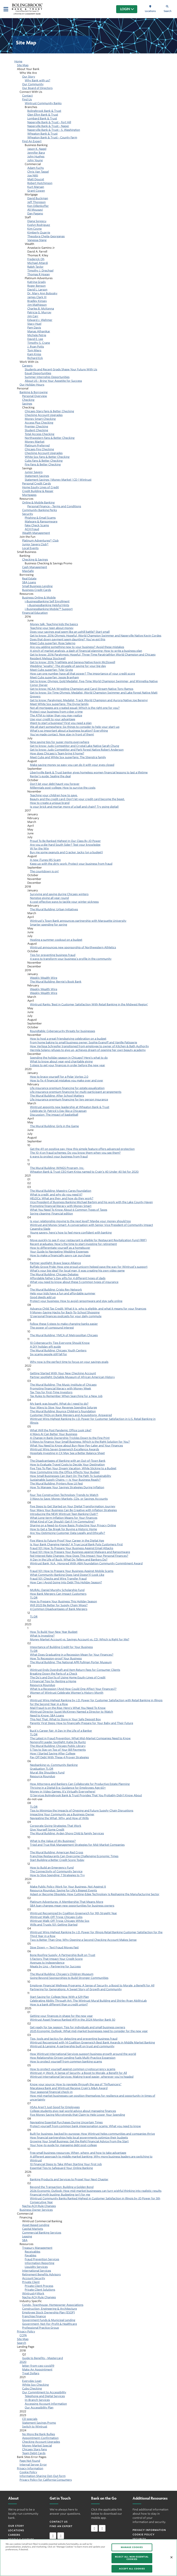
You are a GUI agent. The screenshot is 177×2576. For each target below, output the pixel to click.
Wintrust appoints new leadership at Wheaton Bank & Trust (69, 1107)
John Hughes (35, 156)
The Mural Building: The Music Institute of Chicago (63, 1384)
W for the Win (39, 848)
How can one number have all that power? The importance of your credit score (82, 673)
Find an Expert (61, 2526)
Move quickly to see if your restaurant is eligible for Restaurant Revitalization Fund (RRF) (88, 1240)
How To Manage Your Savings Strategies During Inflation (67, 1487)
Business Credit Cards (36, 590)
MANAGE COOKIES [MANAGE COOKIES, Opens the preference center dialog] (132, 2547)
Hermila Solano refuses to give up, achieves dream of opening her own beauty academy (88, 1050)
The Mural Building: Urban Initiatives (54, 909)
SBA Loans (29, 582)
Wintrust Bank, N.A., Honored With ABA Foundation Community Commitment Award (86, 1563)
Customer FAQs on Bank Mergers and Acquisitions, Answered (71, 1415)
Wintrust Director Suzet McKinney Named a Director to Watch (71, 1711)
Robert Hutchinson (39, 183)
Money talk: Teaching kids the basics (54, 624)
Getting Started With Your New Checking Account (63, 1373)
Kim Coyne (34, 228)
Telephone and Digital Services (45, 2396)
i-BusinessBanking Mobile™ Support (49, 609)
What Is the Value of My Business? (53, 1841)
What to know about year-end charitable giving (61, 1061)
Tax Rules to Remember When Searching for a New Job (66, 1396)
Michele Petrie (36, 335)
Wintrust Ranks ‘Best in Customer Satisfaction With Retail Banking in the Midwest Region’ (89, 1004)
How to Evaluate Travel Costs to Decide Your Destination (67, 1464)
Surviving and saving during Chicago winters (59, 894)
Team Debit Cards (33, 2453)
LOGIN (127, 9)
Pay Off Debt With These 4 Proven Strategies (59, 1757)
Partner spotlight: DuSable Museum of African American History (72, 1377)
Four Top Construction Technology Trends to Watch (64, 1495)
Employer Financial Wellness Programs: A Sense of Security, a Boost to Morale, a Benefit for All (92, 1985)
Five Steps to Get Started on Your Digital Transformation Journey (72, 1506)
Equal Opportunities (38, 373)
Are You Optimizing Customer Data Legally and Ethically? (67, 1533)
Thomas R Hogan (38, 274)
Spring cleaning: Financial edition (51, 1213)
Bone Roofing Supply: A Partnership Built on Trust (62, 1955)
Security (27, 514)
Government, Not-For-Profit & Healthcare (49, 2324)
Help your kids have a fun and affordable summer (62, 1293)
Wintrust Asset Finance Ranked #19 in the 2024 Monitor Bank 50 (72, 2019)
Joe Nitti (32, 175)
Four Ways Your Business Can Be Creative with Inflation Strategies (73, 1510)
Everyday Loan (31, 2381)
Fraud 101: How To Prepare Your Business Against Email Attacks (71, 1548)
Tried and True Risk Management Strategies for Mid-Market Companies (77, 1844)
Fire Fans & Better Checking (43, 464)
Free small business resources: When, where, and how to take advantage (78, 2152)
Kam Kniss (34, 354)
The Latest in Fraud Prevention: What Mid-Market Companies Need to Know (80, 1738)
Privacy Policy (26, 2331)
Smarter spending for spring (48, 924)
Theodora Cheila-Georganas (46, 236)
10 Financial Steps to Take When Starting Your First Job (66, 2164)
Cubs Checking (32, 2388)
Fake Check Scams (37, 525)
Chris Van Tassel (38, 171)
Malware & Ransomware (41, 521)
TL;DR (34, 1597)
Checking (28, 400)
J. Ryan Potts (35, 346)
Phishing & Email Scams (40, 517)
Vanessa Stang (36, 240)
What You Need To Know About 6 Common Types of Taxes (68, 1209)
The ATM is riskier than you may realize (56, 715)
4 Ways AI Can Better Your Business (53, 1434)
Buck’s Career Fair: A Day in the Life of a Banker (61, 1730)
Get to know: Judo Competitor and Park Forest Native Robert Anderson (77, 749)
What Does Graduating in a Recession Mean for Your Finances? (71, 1654)
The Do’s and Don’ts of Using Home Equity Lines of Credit (67, 1677)
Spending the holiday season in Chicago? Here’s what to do (69, 1057)
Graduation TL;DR (41, 1768)
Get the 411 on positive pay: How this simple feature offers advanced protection (82, 1149)
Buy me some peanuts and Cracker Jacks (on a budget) (66, 852)
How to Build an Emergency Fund (52, 1867)
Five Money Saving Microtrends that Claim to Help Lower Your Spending (77, 2114)
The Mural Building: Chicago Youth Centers (58, 1350)
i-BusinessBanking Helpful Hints (48, 605)
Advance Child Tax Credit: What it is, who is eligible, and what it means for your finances (88, 1308)
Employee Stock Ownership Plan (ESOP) (48, 2312)
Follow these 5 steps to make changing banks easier (64, 1324)
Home (18, 61)
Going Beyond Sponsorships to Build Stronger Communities (69, 1978)
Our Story (28, 76)
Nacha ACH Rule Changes (39, 2206)
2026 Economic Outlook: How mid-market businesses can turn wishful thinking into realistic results (95, 2190)
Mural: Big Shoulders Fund (47, 1772)
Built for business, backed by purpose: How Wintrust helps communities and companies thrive (92, 2133)
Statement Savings (37, 476)
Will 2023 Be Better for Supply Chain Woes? (59, 1605)
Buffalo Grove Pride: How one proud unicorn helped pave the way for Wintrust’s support (88, 1266)
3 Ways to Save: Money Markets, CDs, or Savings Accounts (69, 1498)
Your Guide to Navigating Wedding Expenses (59, 1251)
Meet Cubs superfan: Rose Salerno (52, 643)
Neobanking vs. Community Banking (54, 1765)
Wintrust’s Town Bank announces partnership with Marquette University (78, 920)
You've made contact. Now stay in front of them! (62, 734)
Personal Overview (34, 396)
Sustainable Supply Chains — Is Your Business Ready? (65, 1479)
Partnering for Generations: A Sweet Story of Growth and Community (76, 1989)
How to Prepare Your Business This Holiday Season (63, 1601)
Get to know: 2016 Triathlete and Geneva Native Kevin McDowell (72, 662)
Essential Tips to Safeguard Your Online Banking (61, 2168)
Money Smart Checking (40, 419)
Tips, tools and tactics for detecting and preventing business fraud (73, 2038)
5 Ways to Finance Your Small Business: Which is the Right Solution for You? (80, 1441)
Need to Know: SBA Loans (47, 1715)
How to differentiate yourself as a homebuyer (60, 1247)
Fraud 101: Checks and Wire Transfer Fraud (58, 1578)
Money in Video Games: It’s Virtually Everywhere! (62, 1791)
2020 (23, 2362)
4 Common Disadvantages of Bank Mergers (58, 1609)
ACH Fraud (32, 529)
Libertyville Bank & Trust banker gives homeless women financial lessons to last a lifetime (89, 772)
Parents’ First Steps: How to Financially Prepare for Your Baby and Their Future (81, 1723)
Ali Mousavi (35, 209)
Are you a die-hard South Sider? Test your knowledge (65, 844)
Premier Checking (36, 426)
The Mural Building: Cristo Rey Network (56, 1289)
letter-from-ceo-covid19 (38, 2365)
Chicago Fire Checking (39, 449)
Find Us (27, 99)
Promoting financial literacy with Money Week (60, 1388)
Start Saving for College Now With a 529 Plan (59, 1997)
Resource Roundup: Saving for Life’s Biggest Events (63, 1890)
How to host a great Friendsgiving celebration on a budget (68, 1038)
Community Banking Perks (39, 510)
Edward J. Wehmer (39, 320)
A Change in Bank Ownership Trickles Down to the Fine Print (70, 1438)
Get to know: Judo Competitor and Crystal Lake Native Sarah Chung (74, 746)
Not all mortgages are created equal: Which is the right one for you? (75, 708)
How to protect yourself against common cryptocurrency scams (72, 2069)
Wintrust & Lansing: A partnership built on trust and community (72, 2046)
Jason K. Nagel (36, 149)
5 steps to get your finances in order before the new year (67, 1065)
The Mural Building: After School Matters (57, 1095)
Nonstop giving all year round (49, 898)
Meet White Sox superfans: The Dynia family (59, 704)
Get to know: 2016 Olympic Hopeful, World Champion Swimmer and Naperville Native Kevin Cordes (95, 635)
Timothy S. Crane (38, 342)
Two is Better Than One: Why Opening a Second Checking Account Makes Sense (83, 1940)
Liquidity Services (36, 2267)
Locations (16, 2530)
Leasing (27, 2236)
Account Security (33, 2278)
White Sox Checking (35, 2384)
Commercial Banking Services (41, 2232)
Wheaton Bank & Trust (42, 133)
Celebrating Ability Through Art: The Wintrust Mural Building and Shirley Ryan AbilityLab (88, 2000)
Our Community (33, 84)
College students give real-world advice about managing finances (73, 2111)
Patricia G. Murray (39, 312)
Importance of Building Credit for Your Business (61, 1647)
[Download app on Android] (102, 2528)
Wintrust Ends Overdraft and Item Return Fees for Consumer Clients (75, 1670)
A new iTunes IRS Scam (45, 860)
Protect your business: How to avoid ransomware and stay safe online (76, 1301)
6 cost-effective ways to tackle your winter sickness (64, 901)
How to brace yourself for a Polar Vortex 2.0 (59, 1076)
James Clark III (36, 297)
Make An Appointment (37, 2369)
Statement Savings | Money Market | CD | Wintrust (58, 479)
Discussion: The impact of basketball (54, 1114)
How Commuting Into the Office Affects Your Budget (65, 1472)
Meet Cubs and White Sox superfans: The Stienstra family (68, 757)
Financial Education (35, 612)
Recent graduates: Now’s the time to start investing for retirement (73, 1244)
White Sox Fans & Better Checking (47, 457)
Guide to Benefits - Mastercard (42, 2358)
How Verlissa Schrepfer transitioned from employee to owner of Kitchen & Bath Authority (89, 1046)
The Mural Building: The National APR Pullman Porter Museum (71, 1662)
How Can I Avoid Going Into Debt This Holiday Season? (66, 1582)
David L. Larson (37, 289)
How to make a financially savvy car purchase (60, 1255)
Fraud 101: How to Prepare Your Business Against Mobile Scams (71, 1571)
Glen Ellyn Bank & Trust (42, 114)
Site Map (23, 65)
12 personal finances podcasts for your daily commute (65, 1316)
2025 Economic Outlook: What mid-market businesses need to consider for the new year (89, 2031)
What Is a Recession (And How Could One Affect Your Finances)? (73, 1689)
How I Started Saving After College (52, 1753)
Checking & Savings (35, 559)
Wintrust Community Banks (43, 103)
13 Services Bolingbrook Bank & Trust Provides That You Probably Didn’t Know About (86, 1795)
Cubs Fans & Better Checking (44, 460)
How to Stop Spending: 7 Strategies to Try (57, 1875)
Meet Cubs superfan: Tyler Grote (51, 669)
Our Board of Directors (37, 88)
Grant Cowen (36, 190)
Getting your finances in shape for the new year (61, 2016)
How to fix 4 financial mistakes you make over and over (66, 1080)
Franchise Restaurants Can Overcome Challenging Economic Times (74, 1856)
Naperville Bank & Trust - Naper (48, 126)
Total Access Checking (39, 434)
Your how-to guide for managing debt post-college (63, 2145)
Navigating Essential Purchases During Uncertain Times (66, 2122)
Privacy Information (30, 2468)
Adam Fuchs (35, 168)
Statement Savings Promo (39, 2422)
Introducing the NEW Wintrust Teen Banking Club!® (64, 1514)
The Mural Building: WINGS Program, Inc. (57, 1168)
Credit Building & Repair (37, 491)
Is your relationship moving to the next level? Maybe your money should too (80, 1221)
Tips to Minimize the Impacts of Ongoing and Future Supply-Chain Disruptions (81, 1810)
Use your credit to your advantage (52, 719)
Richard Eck (35, 358)
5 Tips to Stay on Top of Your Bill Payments (58, 1749)
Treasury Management (37, 2248)
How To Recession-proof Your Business (56, 1658)
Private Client (31, 2282)
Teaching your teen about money (51, 628)
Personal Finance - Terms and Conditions (54, 506)
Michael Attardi (37, 263)
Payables (30, 2255)
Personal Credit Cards (36, 483)
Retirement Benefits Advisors (41, 2274)
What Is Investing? (42, 1635)
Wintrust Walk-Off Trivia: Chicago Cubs (56, 1917)
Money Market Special (37, 2445)
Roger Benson (36, 285)
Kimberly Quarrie (38, 232)
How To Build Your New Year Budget (53, 1632)
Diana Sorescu (36, 221)
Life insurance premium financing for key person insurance (69, 1099)
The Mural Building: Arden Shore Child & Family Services (67, 1833)
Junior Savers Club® (35, 544)
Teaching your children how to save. (54, 795)
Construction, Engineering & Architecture (49, 2308)
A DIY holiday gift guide (45, 1346)
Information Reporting (39, 2263)
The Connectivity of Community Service (56, 1871)
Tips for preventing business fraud (52, 955)
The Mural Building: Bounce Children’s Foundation (63, 1411)
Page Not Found (30, 2460)
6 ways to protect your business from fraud (59, 1156)
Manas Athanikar (38, 331)
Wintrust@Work (33, 2293)
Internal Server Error (33, 2464)
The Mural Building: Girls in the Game (54, 1126)
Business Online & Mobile (39, 597)
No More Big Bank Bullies (38, 2434)
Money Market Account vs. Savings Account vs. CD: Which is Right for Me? (79, 1639)
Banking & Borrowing (34, 392)
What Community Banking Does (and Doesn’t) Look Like (67, 1574)
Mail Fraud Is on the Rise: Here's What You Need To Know (68, 1708)
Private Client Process (39, 2286)
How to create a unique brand (49, 803)
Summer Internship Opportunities (47, 377)
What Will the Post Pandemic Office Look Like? (60, 1430)
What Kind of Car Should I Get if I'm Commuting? (62, 1521)
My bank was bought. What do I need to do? (59, 1403)
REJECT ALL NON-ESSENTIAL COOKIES (132, 2557)
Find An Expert (31, 141)
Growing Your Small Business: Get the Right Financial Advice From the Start (79, 2141)
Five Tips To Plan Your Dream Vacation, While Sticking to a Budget (73, 1468)
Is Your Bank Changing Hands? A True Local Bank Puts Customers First (76, 1544)
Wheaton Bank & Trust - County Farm (52, 137)
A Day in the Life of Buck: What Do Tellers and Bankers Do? (69, 1559)
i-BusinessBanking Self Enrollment (47, 601)
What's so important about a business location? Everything (69, 730)
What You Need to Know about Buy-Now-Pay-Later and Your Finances (76, 1445)
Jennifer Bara (36, 152)
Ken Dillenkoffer (38, 206)
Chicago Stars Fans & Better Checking (49, 411)
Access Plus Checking (39, 422)
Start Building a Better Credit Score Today (57, 1860)
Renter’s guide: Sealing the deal (50, 776)
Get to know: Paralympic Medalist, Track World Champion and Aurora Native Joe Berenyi (89, 700)
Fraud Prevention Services (42, 2259)
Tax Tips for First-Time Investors (51, 1392)
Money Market (34, 441)
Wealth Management (36, 533)
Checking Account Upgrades (44, 415)
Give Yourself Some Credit (47, 1829)
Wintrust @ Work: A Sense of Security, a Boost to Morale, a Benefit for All (78, 2073)
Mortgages (29, 495)
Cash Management (34, 567)
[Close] (171, 2557)
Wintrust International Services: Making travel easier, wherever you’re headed (81, 2076)
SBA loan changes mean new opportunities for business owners (72, 1905)
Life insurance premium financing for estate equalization (67, 1088)
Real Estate (29, 578)
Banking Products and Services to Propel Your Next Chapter (69, 2179)
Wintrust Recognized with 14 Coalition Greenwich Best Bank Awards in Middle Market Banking (92, 2042)
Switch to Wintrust (34, 2426)
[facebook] (53, 2535)
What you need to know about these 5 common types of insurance (74, 1282)
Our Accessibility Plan (39, 2407)
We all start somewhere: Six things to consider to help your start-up (74, 727)
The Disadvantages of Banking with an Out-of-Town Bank (67, 1460)
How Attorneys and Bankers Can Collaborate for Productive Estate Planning (80, 1784)
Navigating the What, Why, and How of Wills (59, 1818)
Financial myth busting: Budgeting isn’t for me (60, 2194)
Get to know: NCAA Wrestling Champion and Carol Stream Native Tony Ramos (81, 688)
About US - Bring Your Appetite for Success (53, 380)
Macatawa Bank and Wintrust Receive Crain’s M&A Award (69, 2088)
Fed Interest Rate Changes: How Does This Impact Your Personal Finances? (79, 1555)
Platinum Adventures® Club (40, 540)
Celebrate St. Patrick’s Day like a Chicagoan (58, 1111)
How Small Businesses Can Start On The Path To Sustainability (70, 1476)
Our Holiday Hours (32, 384)
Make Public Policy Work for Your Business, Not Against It (68, 1886)
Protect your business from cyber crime (56, 711)
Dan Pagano (35, 213)
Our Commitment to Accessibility (44, 2392)
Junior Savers (34, 472)
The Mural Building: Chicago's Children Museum (61, 1974)
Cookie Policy (28, 2472)
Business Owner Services (36, 2209)
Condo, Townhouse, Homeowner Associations (52, 2305)
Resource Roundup (42, 1685)
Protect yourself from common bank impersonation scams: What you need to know (85, 2126)
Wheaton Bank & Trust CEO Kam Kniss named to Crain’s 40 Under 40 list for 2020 (84, 1171)
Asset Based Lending (35, 2225)
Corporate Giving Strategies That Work (55, 1825)
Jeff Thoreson (36, 202)
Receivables (32, 2251)
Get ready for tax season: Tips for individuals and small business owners (77, 2027)
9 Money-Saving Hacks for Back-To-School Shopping (65, 1312)
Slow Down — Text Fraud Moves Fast (54, 1947)
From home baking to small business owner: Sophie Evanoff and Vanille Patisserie (83, 1042)
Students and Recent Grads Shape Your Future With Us (61, 369)
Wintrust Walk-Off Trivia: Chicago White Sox (59, 1920)
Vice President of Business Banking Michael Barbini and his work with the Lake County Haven (91, 1202)
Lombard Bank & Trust (42, 118)
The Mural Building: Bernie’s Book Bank (55, 981)
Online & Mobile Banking (38, 502)
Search (21, 2343)
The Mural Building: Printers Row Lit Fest (56, 1483)
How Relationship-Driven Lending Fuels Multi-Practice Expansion (72, 2057)
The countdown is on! (44, 871)
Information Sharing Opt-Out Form (43, 2476)
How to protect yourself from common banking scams (66, 2061)
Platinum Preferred (37, 445)
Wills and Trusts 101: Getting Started (53, 1924)
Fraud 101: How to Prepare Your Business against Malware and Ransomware (80, 1552)
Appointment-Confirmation (40, 2438)
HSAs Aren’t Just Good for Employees (55, 2107)
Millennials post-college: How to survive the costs (62, 787)
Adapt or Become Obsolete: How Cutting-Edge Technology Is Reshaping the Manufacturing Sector (94, 1894)
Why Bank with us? (37, 80)
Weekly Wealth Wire (43, 977)
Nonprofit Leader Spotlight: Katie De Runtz (58, 1742)
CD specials (29, 2419)
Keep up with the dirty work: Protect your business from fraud (71, 863)
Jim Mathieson (37, 304)
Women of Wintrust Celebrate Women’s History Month (66, 1692)
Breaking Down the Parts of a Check (53, 1673)
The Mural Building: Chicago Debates (54, 1274)
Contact (27, 95)
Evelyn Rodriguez (38, 225)
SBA (24, 2240)
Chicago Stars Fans (34, 2449)
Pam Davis (34, 327)
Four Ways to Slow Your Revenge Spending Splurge (63, 1407)
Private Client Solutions (40, 2289)
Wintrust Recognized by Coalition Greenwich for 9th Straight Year (73, 1913)
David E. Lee (35, 339)
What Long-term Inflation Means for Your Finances (63, 1517)
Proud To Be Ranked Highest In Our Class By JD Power (65, 841)
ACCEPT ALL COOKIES (132, 2568)
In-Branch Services (37, 2400)
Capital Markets (32, 2228)
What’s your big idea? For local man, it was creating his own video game (77, 1270)
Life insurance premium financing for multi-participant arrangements (75, 1092)
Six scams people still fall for (48, 1354)
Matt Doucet (35, 179)
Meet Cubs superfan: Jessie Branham (54, 677)
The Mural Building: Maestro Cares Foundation (60, 1190)
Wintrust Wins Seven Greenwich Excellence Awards (64, 1449)
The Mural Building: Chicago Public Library (58, 1746)
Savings (27, 403)
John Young (35, 160)
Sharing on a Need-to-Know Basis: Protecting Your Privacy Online (73, 1525)
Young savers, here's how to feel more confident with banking (71, 1232)
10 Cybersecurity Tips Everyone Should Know (60, 1343)
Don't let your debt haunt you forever (55, 784)
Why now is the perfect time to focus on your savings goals (69, 1362)
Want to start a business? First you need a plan (61, 723)
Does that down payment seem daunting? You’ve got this (67, 639)
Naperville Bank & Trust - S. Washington (53, 130)
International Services (36, 2270)
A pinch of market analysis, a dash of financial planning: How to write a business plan (86, 650)
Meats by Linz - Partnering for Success (55, 1966)
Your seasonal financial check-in (51, 2092)
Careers (27, 365)
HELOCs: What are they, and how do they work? (61, 1198)
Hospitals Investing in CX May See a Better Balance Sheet (67, 1453)
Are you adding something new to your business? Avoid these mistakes (77, 647)
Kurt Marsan (35, 187)
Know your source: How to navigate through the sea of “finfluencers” (76, 2084)
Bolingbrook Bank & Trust (44, 111)
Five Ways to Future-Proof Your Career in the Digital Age (67, 1540)
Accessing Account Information (46, 2403)
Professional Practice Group (40, 2327)
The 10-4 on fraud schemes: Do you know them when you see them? (75, 1152)
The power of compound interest (52, 1327)
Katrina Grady (36, 282)
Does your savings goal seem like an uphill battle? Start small (70, 631)
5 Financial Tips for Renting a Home (53, 1681)
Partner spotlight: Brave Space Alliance (55, 1263)
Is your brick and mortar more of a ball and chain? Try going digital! (74, 806)
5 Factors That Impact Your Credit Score (56, 1959)
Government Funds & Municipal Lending (48, 2320)
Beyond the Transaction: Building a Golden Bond (62, 2187)
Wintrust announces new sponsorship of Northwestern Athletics (73, 947)
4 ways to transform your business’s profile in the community (70, 958)
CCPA (23, 2335)
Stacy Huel (34, 323)
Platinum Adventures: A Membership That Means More (66, 1901)
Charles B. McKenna (40, 308)
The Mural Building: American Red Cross (56, 1852)
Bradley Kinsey (37, 301)
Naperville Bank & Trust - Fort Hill (49, 122)
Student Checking (36, 430)
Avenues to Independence (47, 1962)
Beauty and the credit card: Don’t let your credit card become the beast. (77, 799)
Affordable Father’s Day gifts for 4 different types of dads (67, 1278)
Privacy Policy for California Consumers (46, 2479)
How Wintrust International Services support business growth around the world (83, 2054)
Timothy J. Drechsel (40, 270)
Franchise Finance (34, 2316)
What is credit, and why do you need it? (56, 1194)
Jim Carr (32, 316)
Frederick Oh (35, 259)
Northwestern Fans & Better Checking (49, 438)
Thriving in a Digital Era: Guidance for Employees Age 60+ (68, 1787)
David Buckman (37, 198)
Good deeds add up (43, 1297)
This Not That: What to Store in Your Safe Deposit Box (65, 1719)
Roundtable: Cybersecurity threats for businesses (62, 1031)
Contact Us (59, 2521)
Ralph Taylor (35, 266)
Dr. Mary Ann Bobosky (42, 293)
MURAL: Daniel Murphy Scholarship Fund (57, 1590)
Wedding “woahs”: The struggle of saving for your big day (68, 666)
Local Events (30, 548)
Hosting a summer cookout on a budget (56, 939)
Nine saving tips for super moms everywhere (59, 742)
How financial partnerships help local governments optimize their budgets (79, 2137)
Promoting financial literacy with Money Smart (60, 1206)
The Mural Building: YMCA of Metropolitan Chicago (64, 1335)
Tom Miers (34, 350)
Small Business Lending (37, 586)
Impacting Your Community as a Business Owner (62, 1814)
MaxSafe (28, 571)
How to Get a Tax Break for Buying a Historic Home (63, 1529)
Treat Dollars (30, 2373)
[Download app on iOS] (94, 2528)
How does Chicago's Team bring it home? (57, 753)
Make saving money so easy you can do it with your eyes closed (72, 765)
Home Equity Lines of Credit (40, 487)
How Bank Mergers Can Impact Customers (58, 1593)
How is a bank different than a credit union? (59, 2004)
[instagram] (60, 2535)
